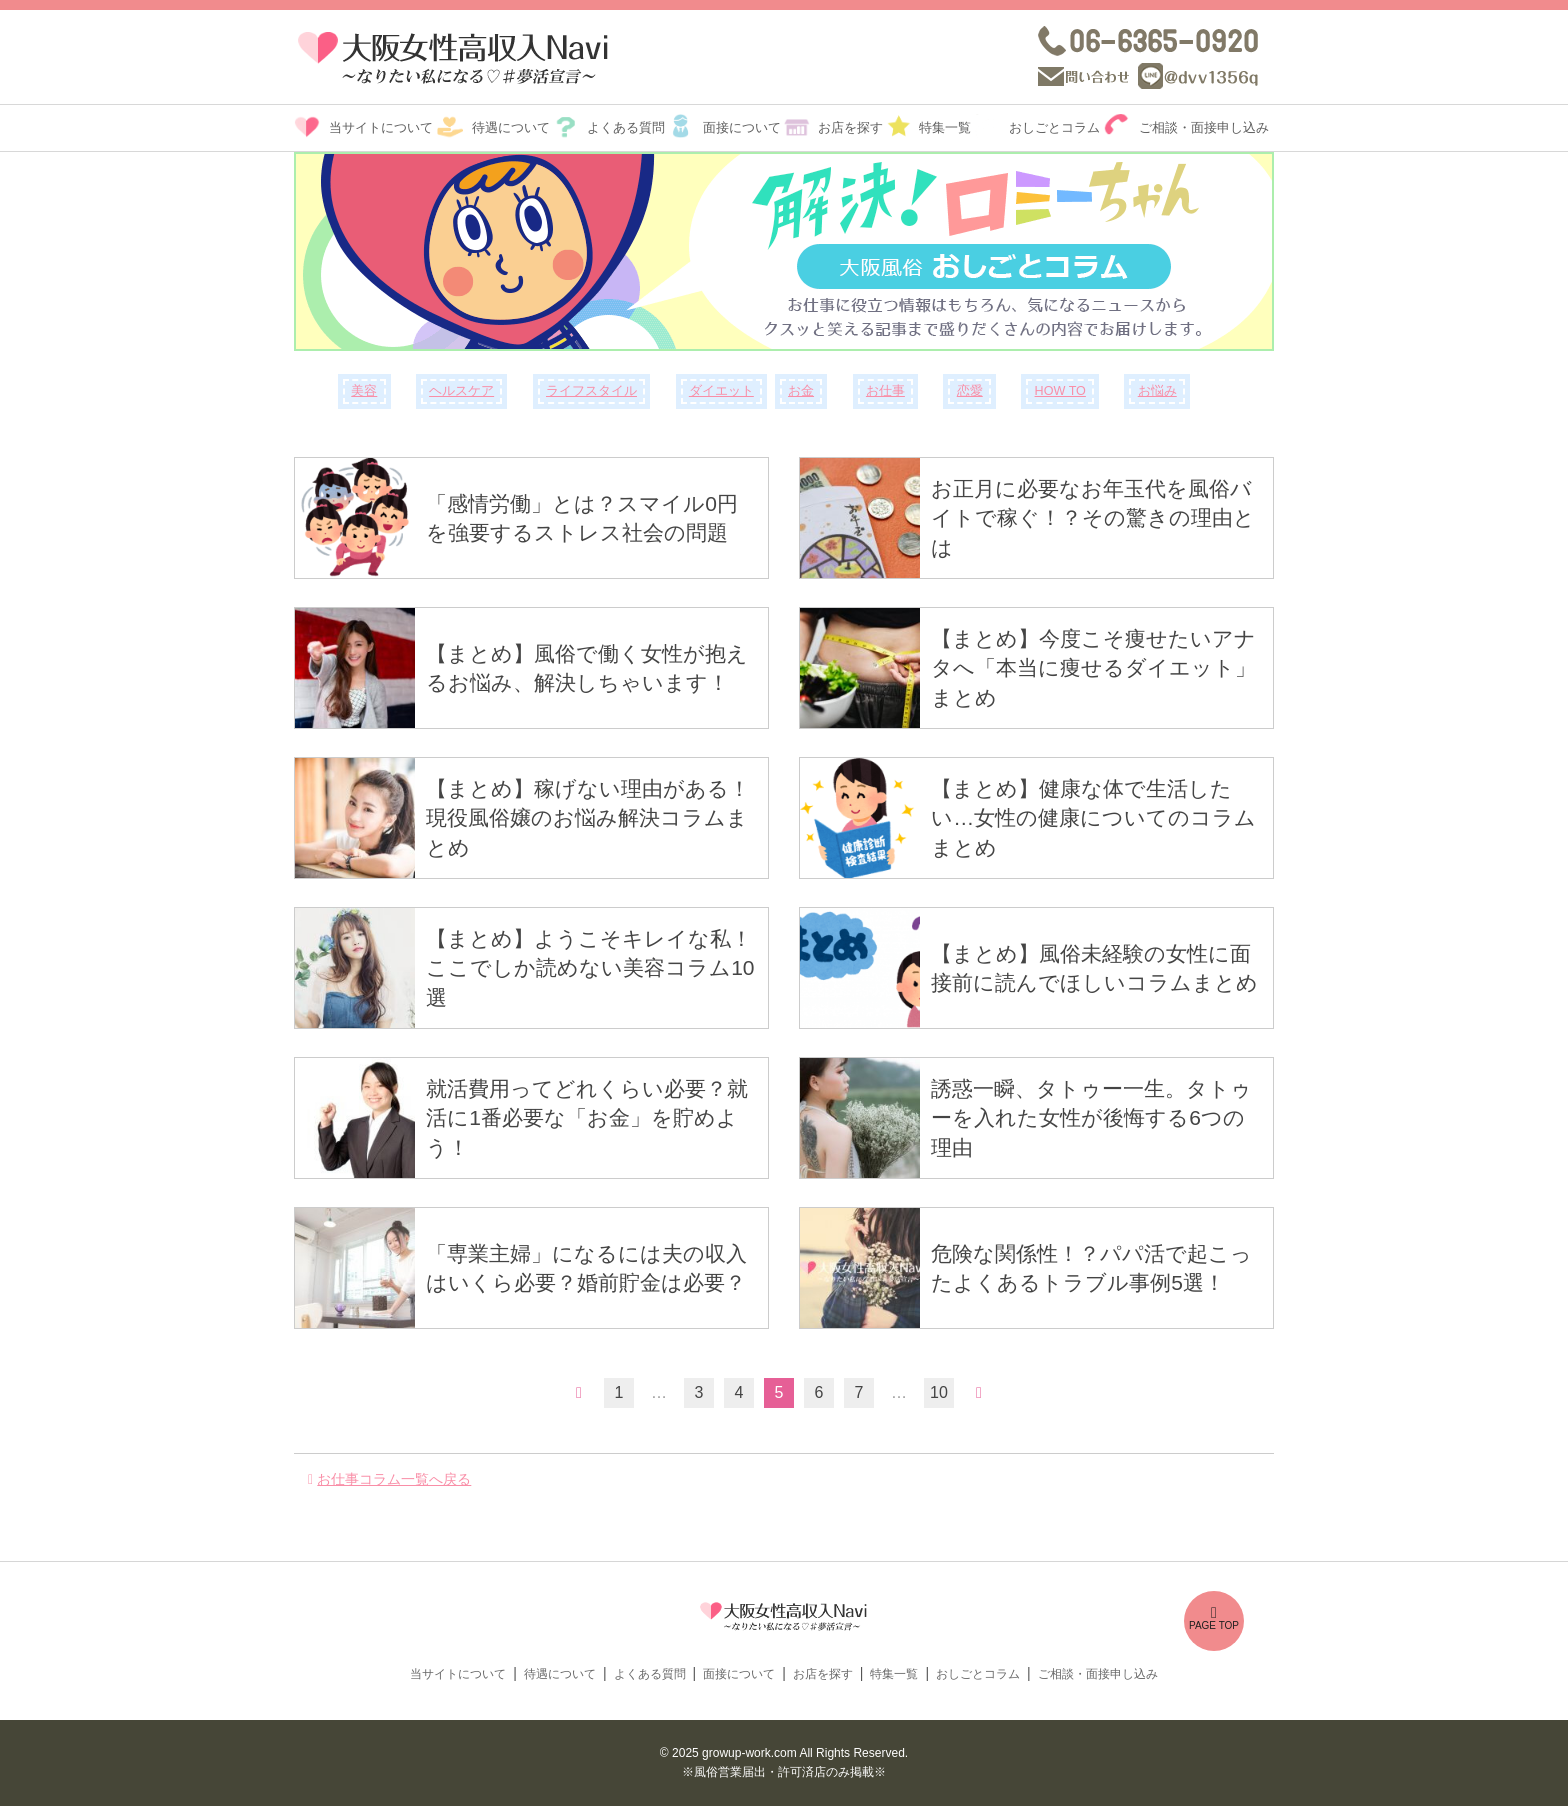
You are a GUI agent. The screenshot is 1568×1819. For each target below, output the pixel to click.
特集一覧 (945, 127)
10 (939, 1392)
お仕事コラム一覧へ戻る (394, 1479)
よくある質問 (626, 127)
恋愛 (970, 391)
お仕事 (885, 391)
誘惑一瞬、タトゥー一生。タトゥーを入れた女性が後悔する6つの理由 (1091, 1118)
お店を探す (850, 127)
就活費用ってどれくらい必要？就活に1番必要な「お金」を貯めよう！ (587, 1118)
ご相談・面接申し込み (1204, 127)
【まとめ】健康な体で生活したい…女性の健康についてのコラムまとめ (1093, 818)
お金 (801, 391)
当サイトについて (381, 127)
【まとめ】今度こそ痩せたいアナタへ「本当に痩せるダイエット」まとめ (1093, 668)
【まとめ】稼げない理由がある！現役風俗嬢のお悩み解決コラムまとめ (588, 818)
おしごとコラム (1054, 127)
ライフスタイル (591, 391)
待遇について (511, 127)
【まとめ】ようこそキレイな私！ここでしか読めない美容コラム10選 (590, 968)
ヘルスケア (461, 391)
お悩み (1157, 391)
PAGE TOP (1214, 1618)
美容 (364, 391)
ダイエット (721, 391)
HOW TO (1060, 391)
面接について (742, 127)
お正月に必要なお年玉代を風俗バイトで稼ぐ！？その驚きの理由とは (1093, 518)
